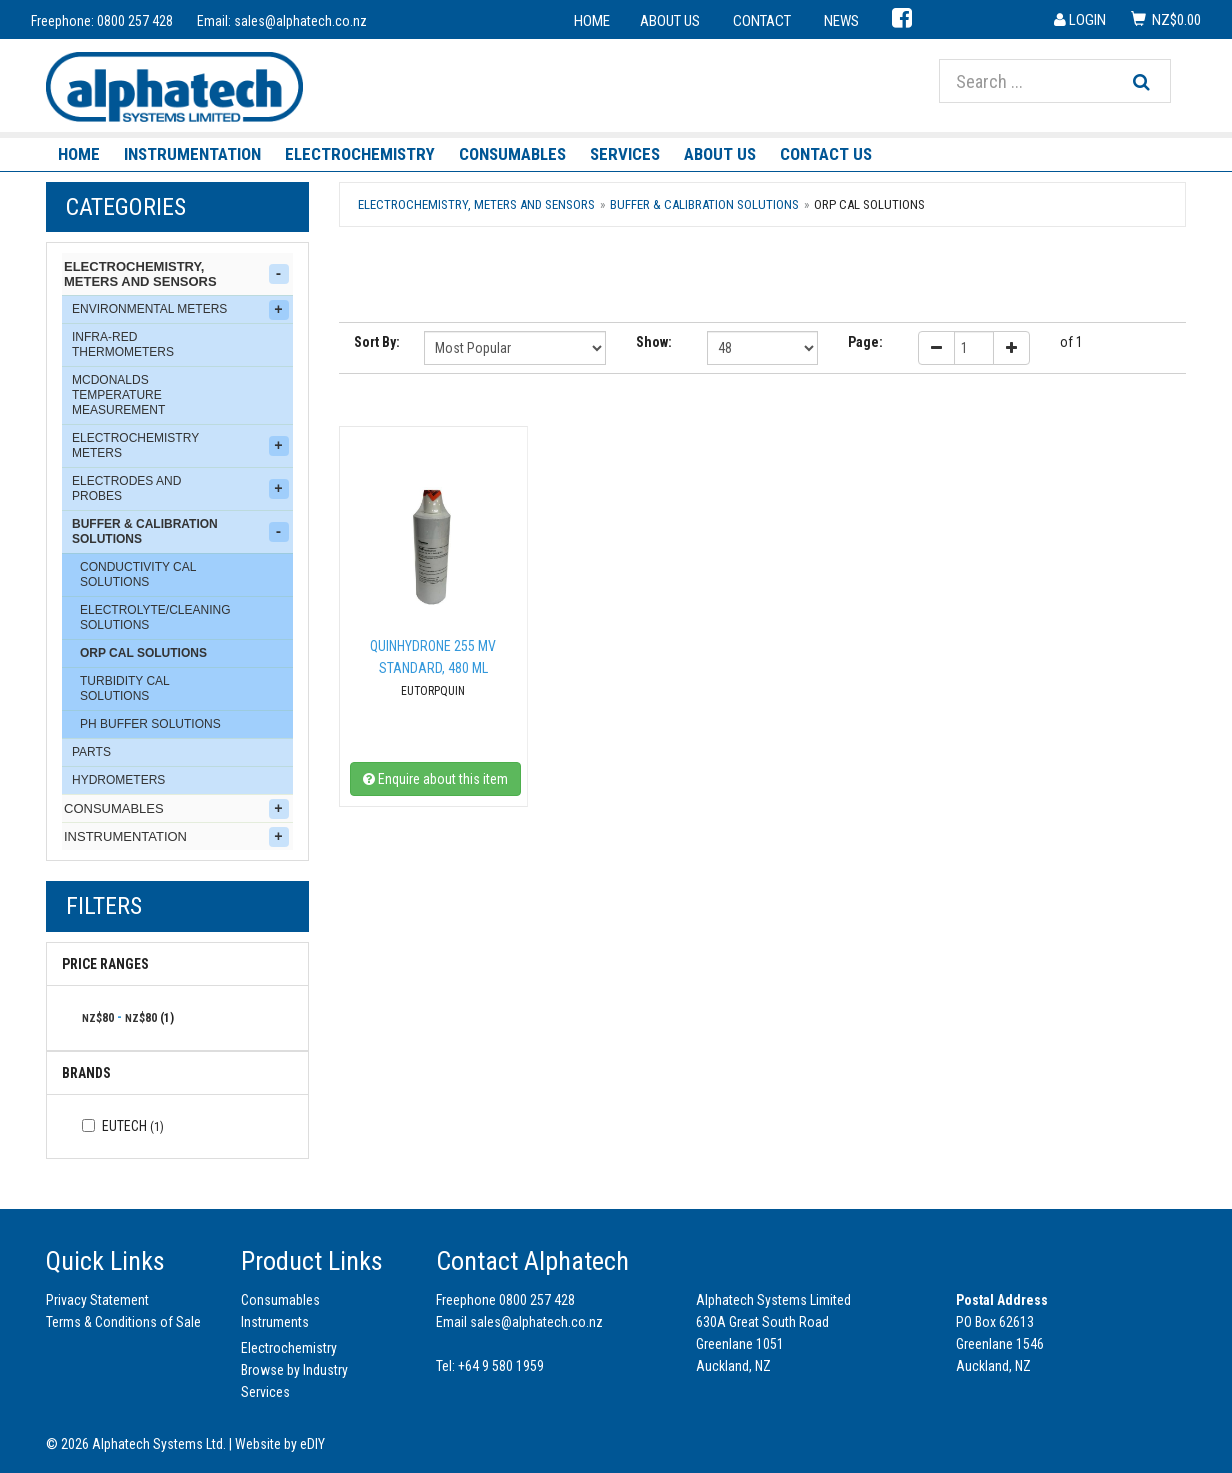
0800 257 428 (135, 21)
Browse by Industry (294, 1370)
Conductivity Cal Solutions (138, 574)
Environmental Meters (180, 310)
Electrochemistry (360, 154)
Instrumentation (192, 154)
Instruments (275, 1322)
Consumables (512, 154)
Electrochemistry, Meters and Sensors (176, 274)
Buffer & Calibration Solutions (180, 531)
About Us (720, 154)
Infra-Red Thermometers (123, 344)
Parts (91, 752)
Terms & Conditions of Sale (123, 1322)
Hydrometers (118, 780)
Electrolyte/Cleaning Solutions (155, 617)
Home (79, 154)
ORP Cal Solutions (143, 653)
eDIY (312, 1444)
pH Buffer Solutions (150, 724)
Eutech (123, 1126)
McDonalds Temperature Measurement (118, 395)
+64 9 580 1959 (501, 1366)
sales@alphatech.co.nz (300, 21)
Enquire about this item (435, 779)
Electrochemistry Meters (180, 445)
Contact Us (826, 154)
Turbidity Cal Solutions (125, 688)
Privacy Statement (97, 1300)
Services (625, 154)
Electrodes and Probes (180, 488)
